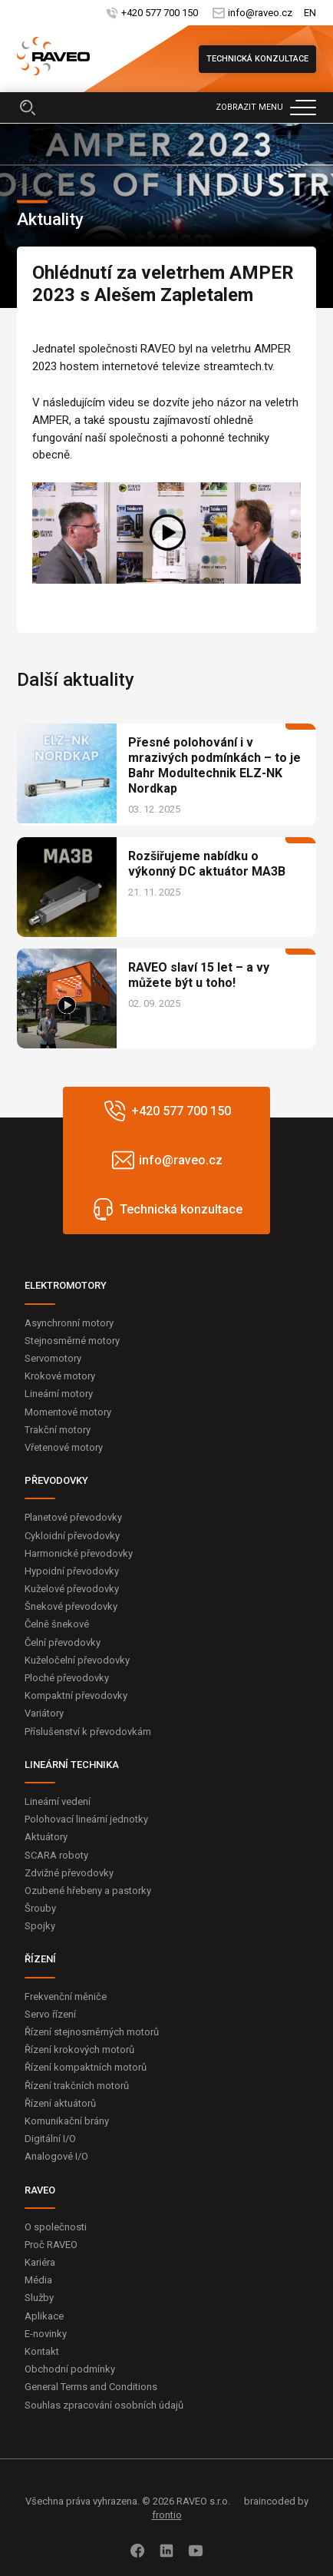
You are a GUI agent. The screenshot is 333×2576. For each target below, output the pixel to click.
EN (310, 13)
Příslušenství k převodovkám (88, 1731)
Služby (39, 2297)
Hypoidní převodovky (72, 1571)
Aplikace (44, 2316)
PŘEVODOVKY (56, 1480)
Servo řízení (50, 2014)
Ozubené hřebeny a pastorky (88, 1890)
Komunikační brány (67, 2121)
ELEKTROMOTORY (66, 1285)
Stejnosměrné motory (72, 1340)
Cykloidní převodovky (72, 1535)
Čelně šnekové (57, 1624)
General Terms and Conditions (91, 2386)
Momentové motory (68, 1412)
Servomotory (53, 1358)
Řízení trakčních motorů (77, 2085)
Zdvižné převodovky (69, 1873)
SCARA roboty (56, 1855)
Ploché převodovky (67, 1678)
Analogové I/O (56, 2156)
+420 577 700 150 (159, 13)
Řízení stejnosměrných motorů (92, 2032)
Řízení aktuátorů (60, 2103)
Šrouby (40, 1908)
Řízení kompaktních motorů (86, 2067)
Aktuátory (46, 1837)
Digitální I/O (50, 2138)
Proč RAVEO (51, 2244)
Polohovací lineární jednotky (86, 1819)
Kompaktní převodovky (76, 1695)
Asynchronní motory (69, 1323)
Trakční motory (58, 1429)
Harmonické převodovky (79, 1553)
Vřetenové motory (64, 1447)
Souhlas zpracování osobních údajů (104, 2405)
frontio (167, 2515)
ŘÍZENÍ (40, 1959)
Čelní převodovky (63, 1642)
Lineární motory (59, 1393)
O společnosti (56, 2227)
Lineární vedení (58, 1801)
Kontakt (42, 2351)
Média (38, 2280)
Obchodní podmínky (70, 2369)
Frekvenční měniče (66, 1996)
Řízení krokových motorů (79, 2049)
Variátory (44, 1713)
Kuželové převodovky (72, 1588)
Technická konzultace (257, 59)
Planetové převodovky (73, 1517)
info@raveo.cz (260, 13)
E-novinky (46, 2333)
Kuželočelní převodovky (77, 1660)
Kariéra (40, 2262)
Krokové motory (60, 1376)
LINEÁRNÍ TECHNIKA (72, 1764)
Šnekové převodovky (71, 1606)
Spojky (40, 1926)
